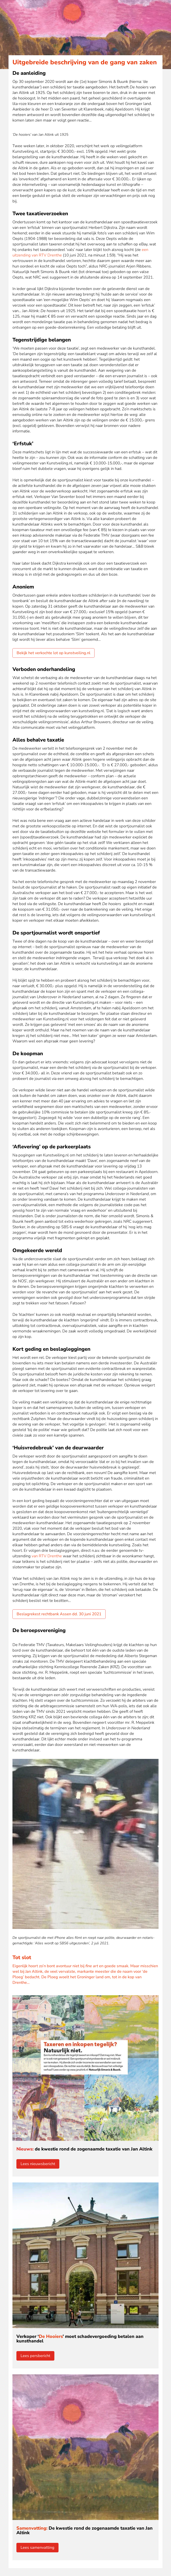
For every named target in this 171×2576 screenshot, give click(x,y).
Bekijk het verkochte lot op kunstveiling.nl (53, 653)
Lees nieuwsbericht (38, 2163)
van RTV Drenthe (47, 1556)
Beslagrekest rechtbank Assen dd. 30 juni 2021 (59, 1614)
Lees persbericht (35, 2355)
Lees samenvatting (37, 2547)
